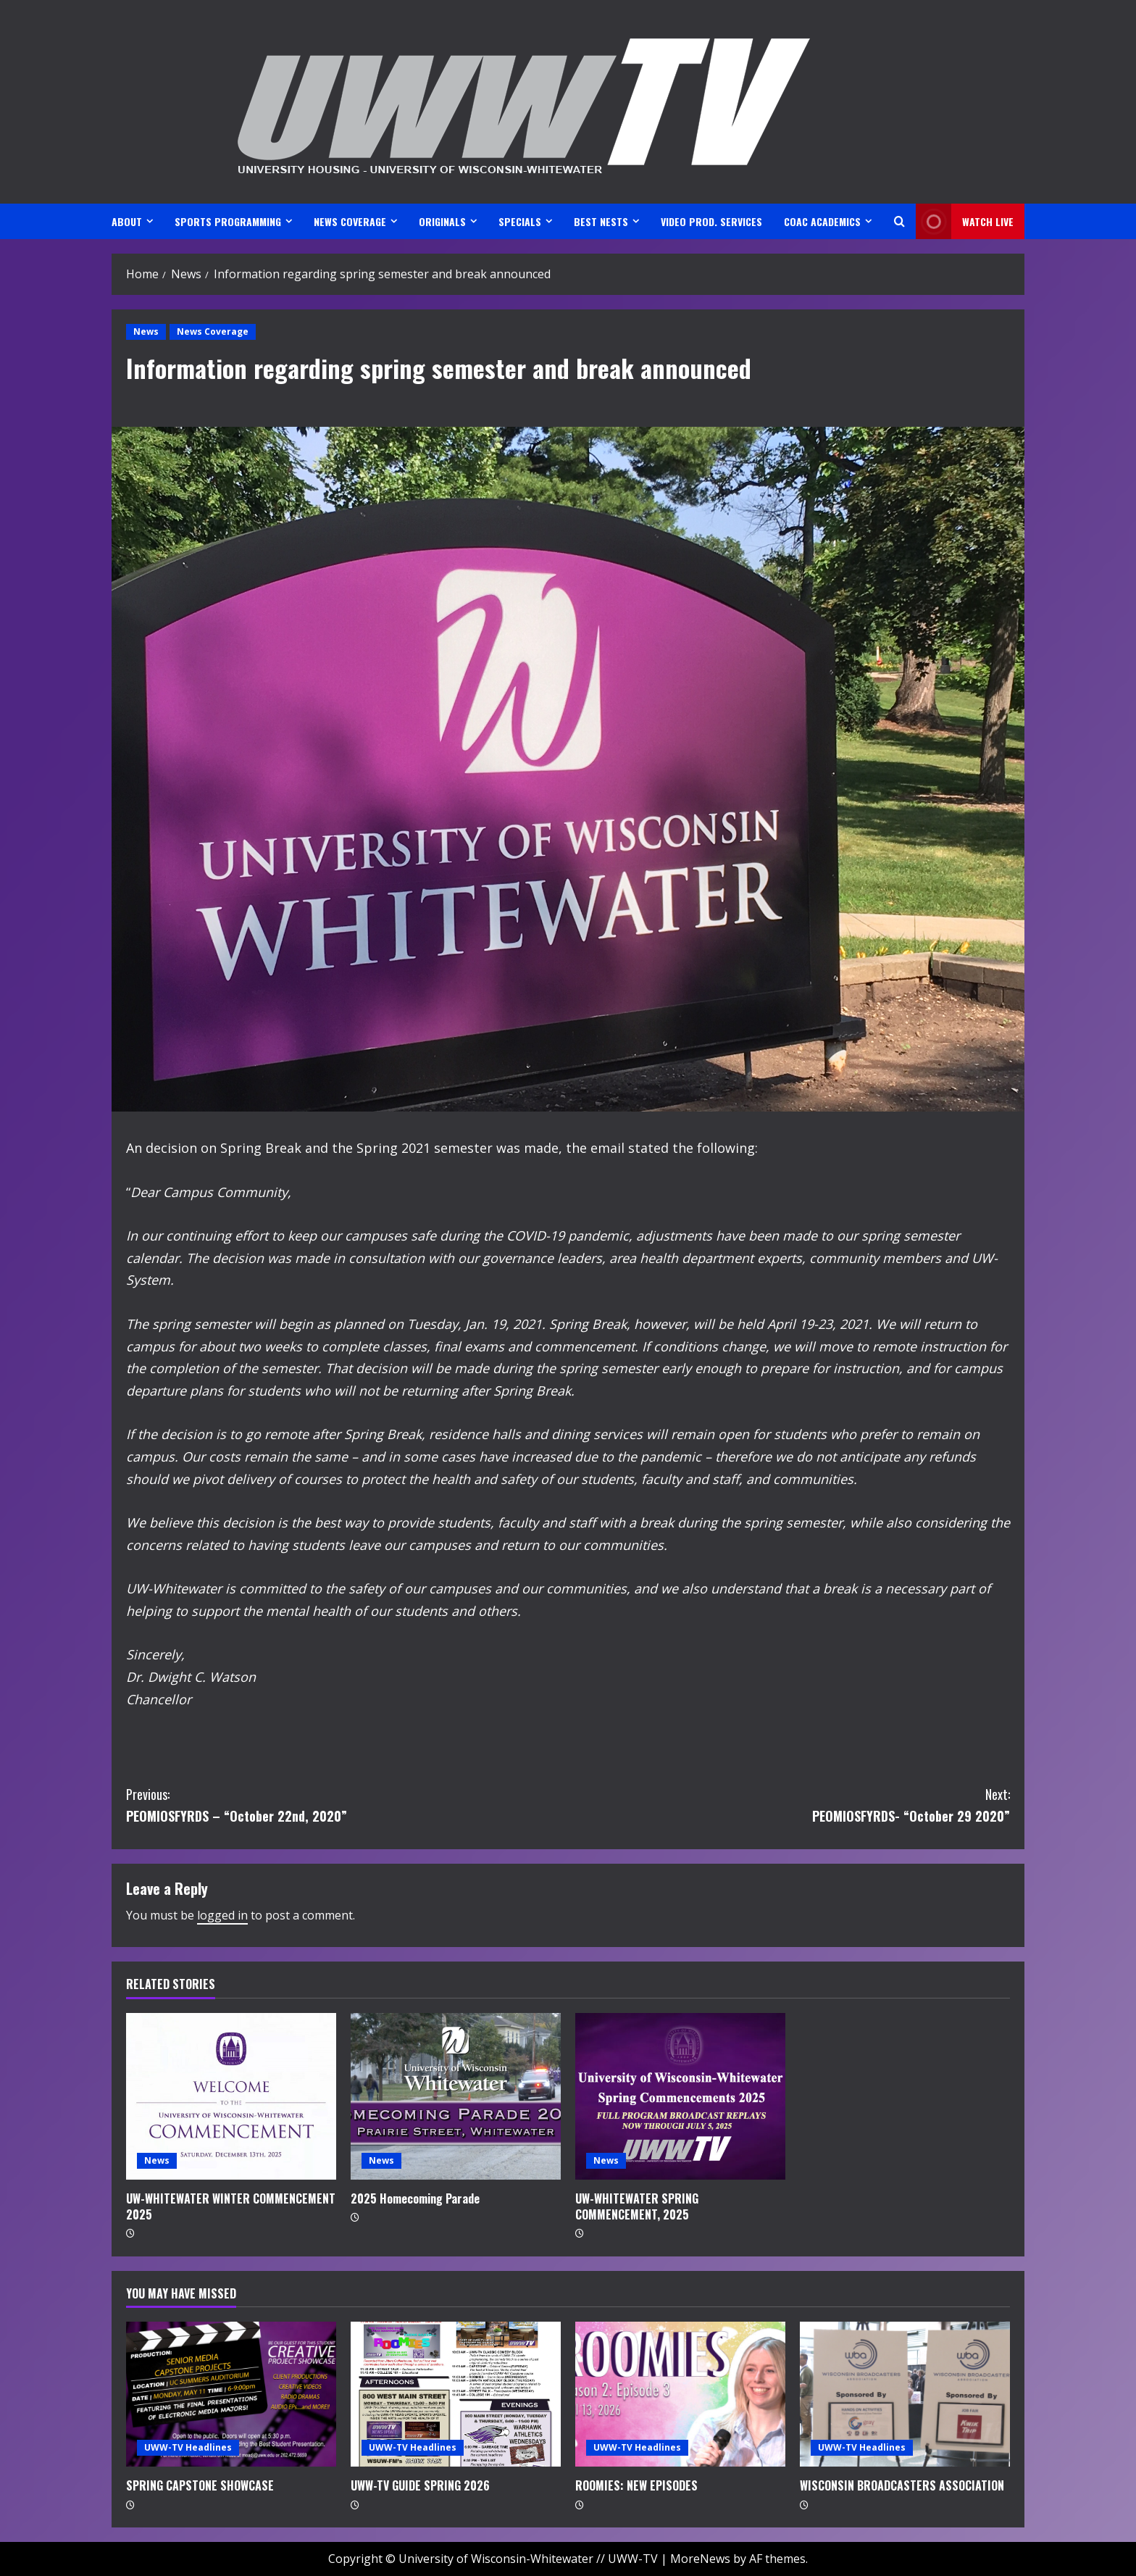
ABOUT (127, 221)
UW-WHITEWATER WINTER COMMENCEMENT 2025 (230, 2206)
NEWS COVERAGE (350, 221)
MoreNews (700, 2559)
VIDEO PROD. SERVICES (711, 221)
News (146, 331)
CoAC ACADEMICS (822, 221)
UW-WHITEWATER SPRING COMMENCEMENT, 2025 (636, 2206)
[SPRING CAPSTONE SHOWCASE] (231, 2394)
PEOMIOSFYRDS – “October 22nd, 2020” (347, 1804)
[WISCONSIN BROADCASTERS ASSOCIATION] (905, 2394)
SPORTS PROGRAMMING (228, 221)
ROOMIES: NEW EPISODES (636, 2485)
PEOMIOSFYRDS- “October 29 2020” (789, 1804)
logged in (222, 1915)
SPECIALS (519, 221)
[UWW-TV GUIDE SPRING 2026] (456, 2394)
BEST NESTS (601, 221)
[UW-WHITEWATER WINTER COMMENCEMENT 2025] (231, 2096)
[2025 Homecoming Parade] (456, 2096)
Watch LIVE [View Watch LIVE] (965, 221)
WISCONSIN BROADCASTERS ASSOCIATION (902, 2485)
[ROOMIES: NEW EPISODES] (680, 2394)
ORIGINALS (442, 221)
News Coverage (212, 331)
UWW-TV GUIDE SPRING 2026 (420, 2485)
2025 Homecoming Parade (415, 2198)
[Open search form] (899, 221)
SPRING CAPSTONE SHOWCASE (200, 2485)
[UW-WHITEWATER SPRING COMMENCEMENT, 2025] (680, 2096)
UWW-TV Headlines (188, 2447)
